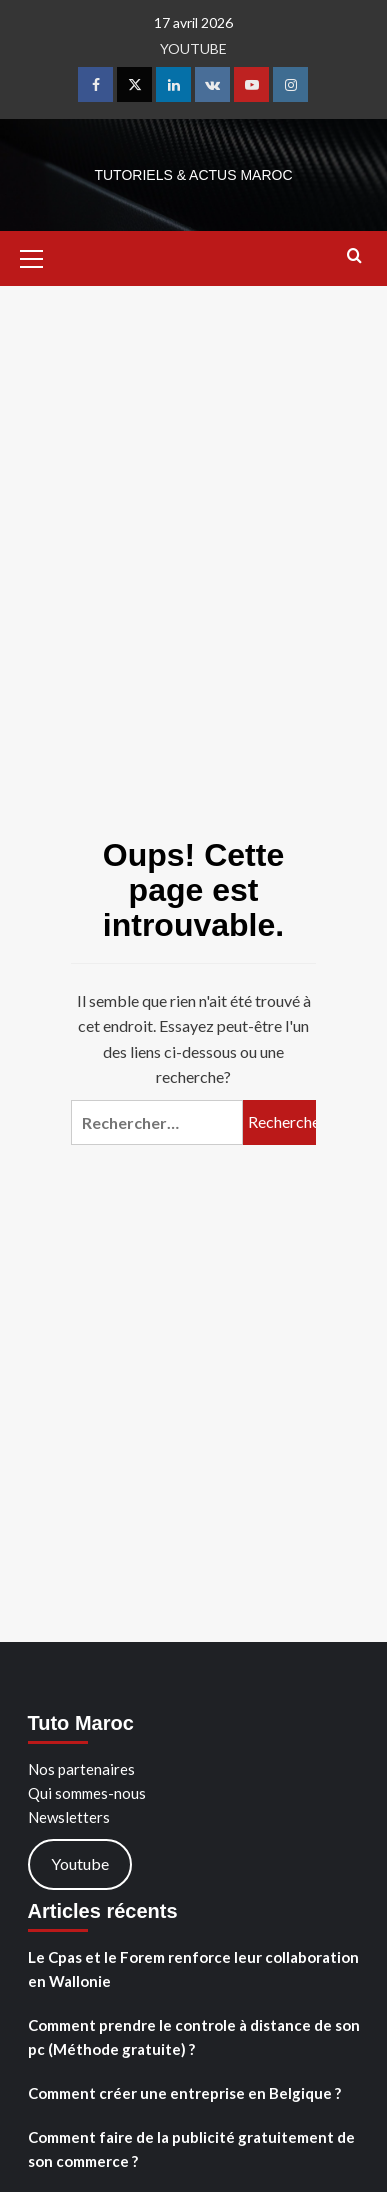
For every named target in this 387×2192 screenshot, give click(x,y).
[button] (40, 256)
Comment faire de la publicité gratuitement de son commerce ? (191, 2149)
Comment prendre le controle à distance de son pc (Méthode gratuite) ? (194, 2037)
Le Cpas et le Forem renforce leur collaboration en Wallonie (193, 1969)
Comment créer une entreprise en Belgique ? (184, 2093)
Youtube (80, 1863)
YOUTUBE (193, 48)
